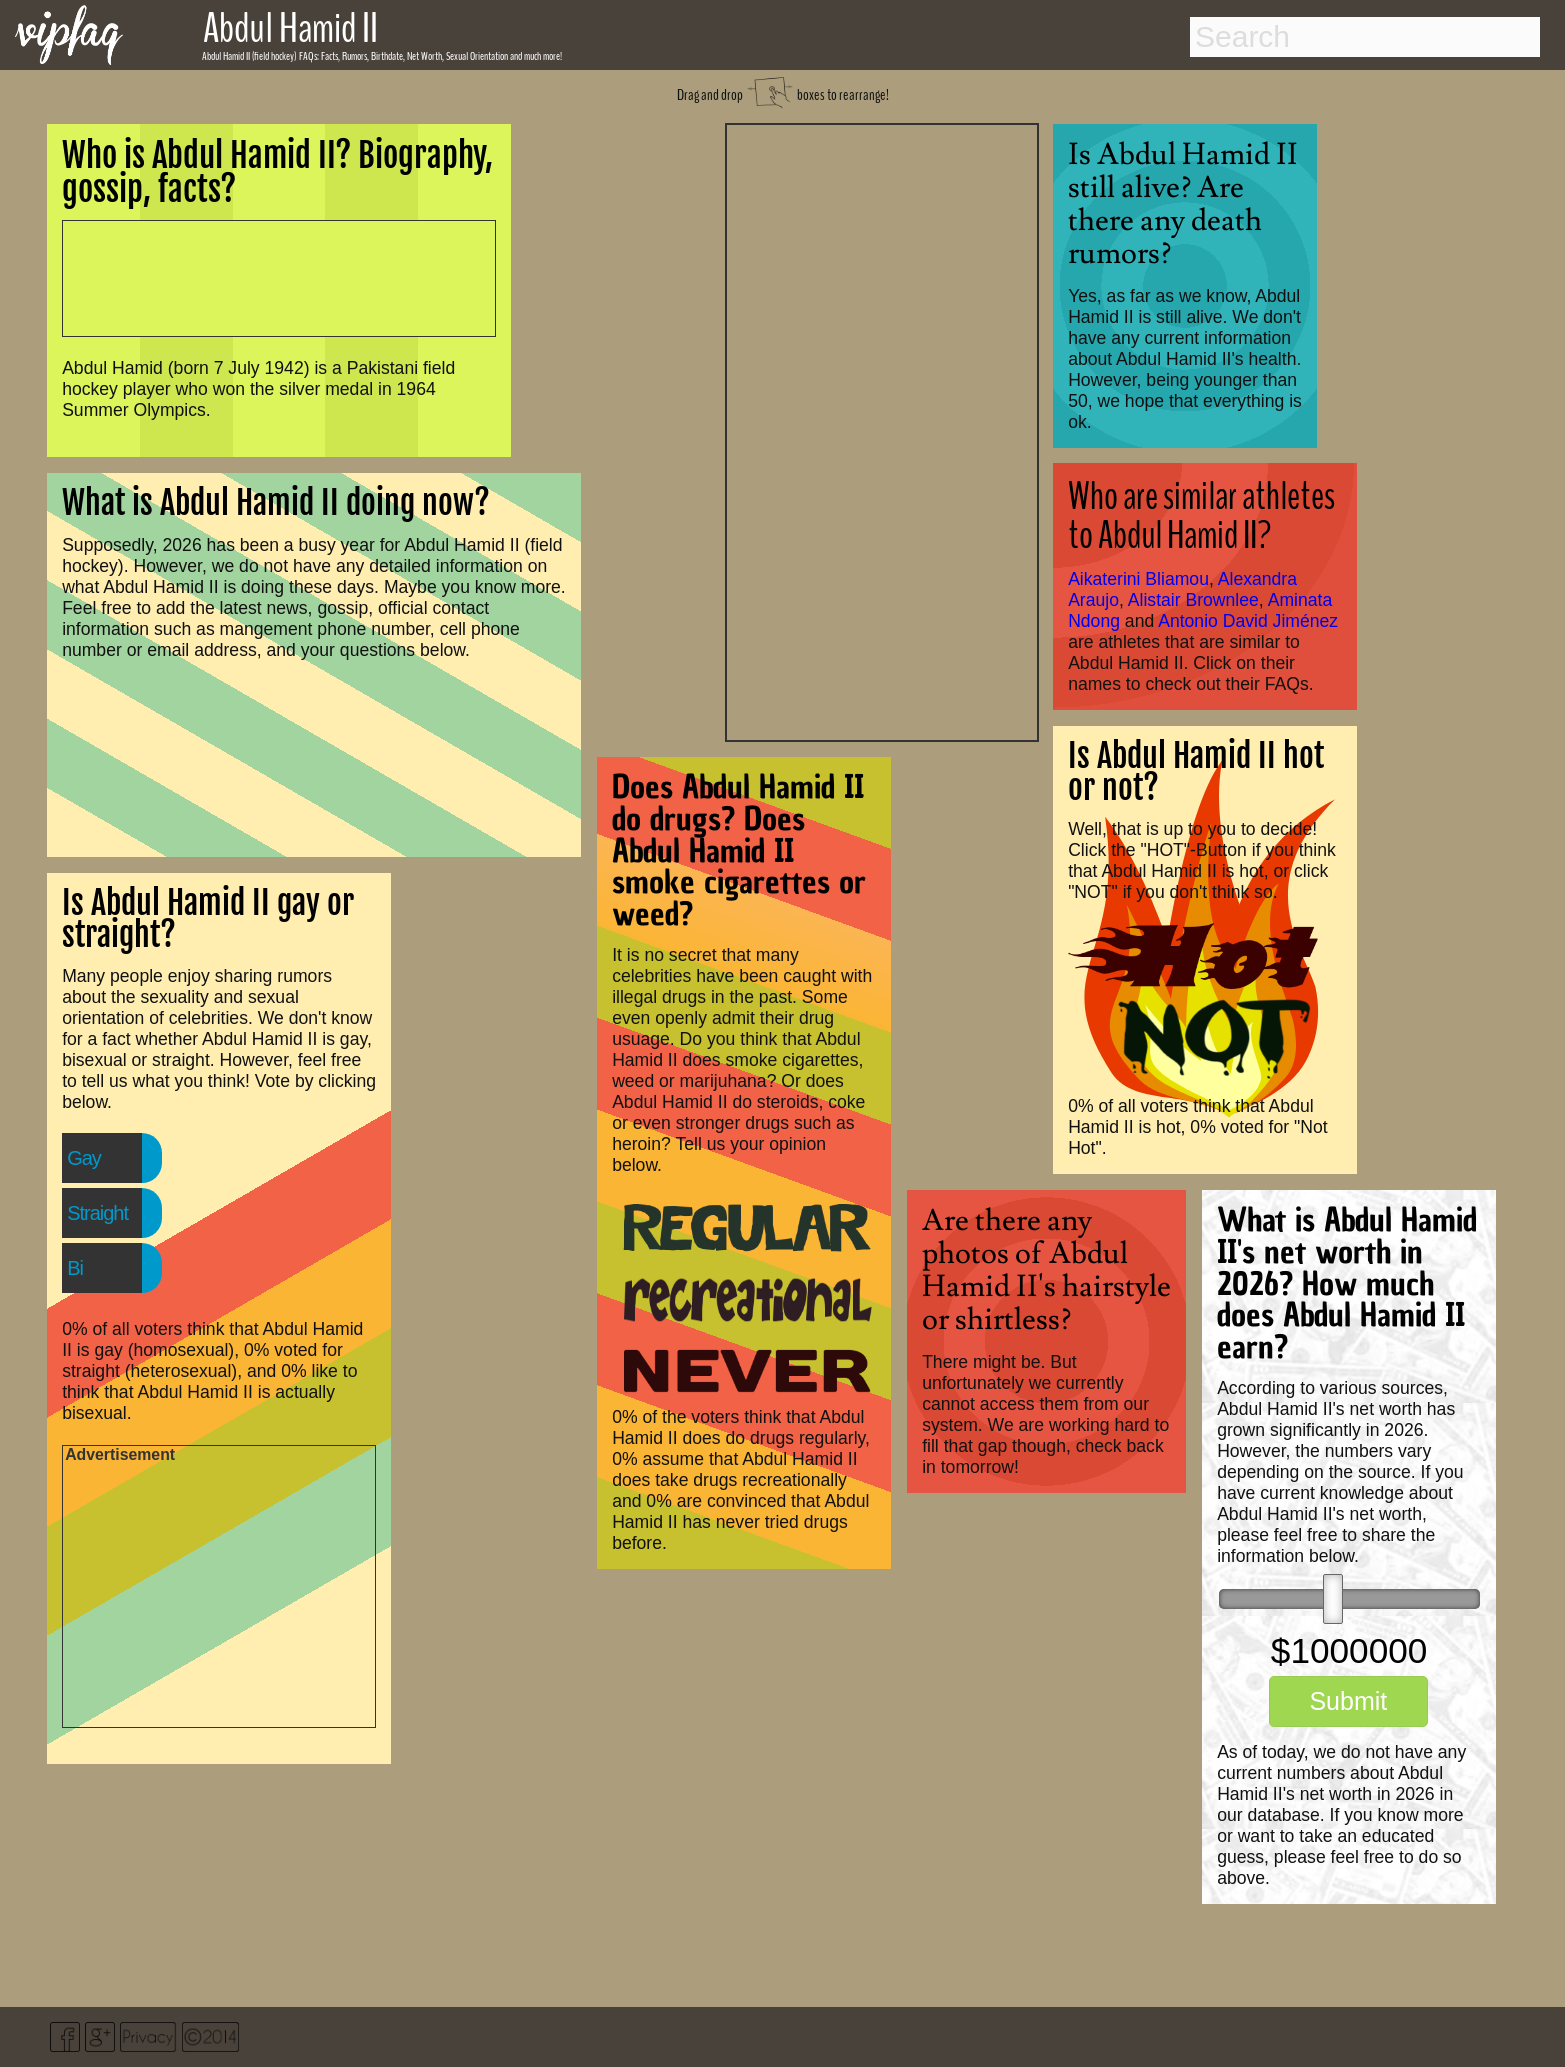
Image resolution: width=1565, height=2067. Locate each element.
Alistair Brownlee (1193, 600)
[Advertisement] (882, 430)
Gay (84, 1158)
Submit (1348, 1701)
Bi (75, 1268)
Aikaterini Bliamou (1138, 579)
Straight (97, 1213)
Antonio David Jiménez (1248, 621)
